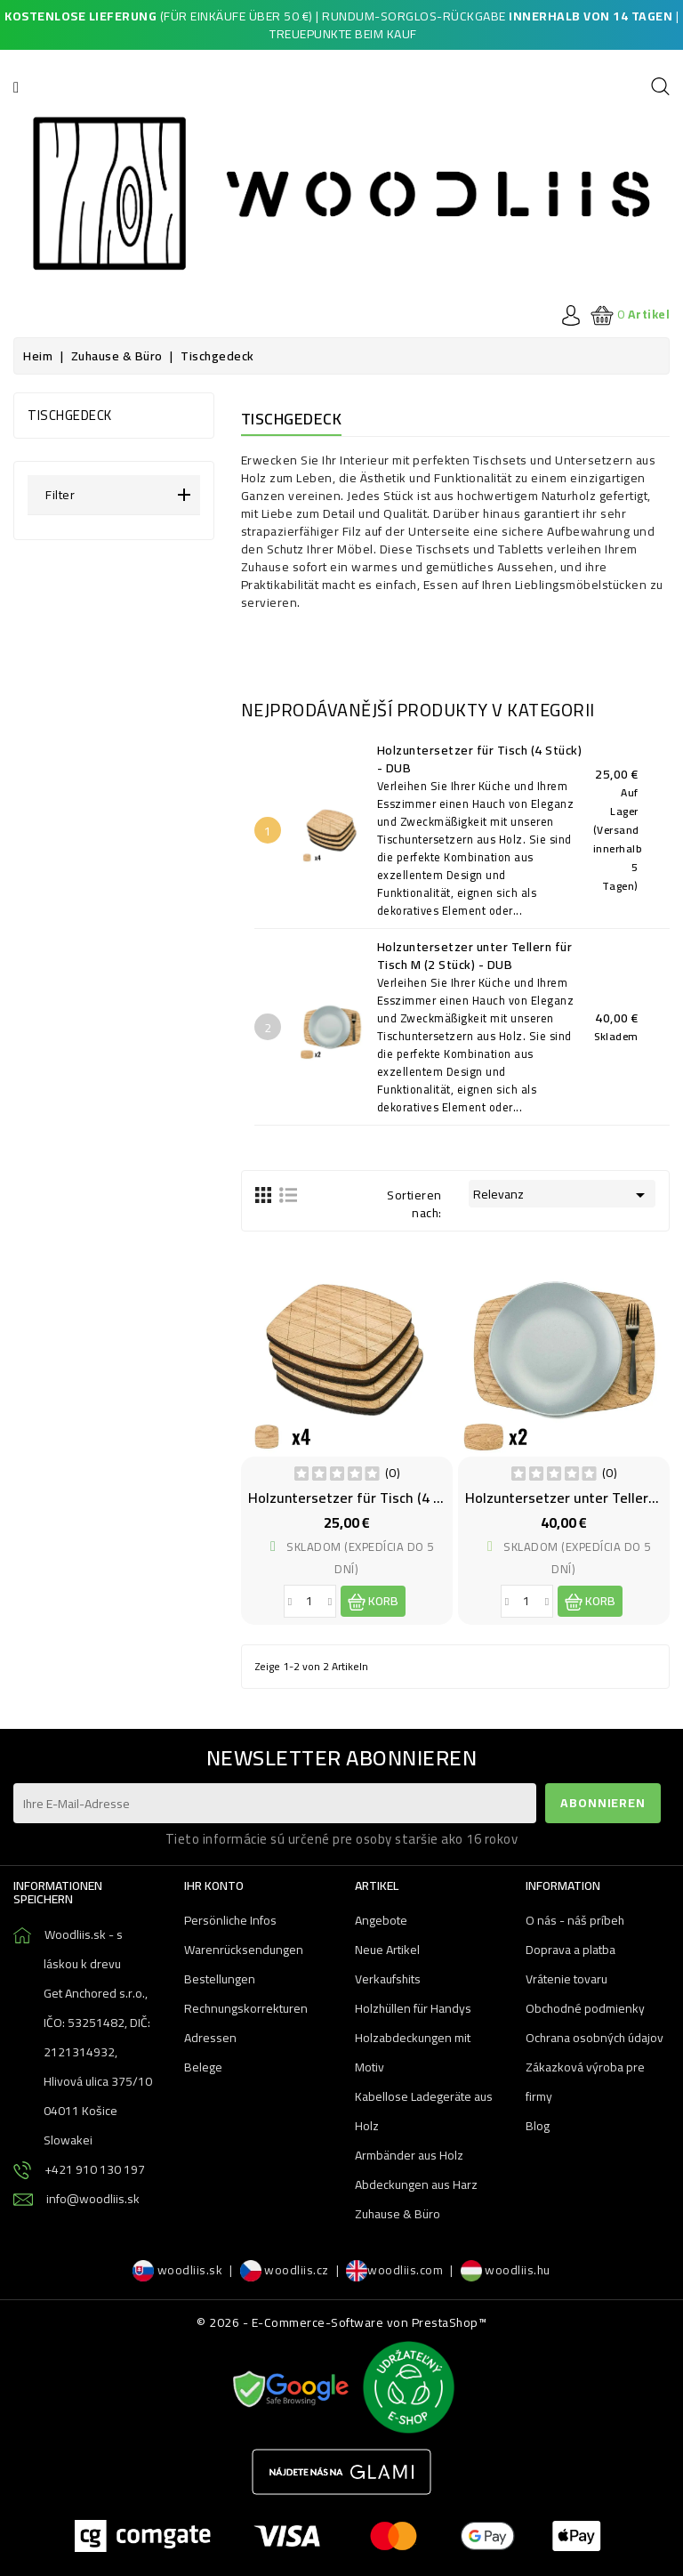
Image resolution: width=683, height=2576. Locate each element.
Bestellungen (219, 1979)
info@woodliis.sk (93, 2198)
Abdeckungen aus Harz (416, 2184)
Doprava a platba (570, 1949)
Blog (538, 2125)
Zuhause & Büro (397, 2213)
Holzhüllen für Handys (413, 2008)
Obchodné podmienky (585, 2008)
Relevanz (562, 1194)
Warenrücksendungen (243, 1949)
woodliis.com (394, 2269)
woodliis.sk (177, 2269)
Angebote (381, 1920)
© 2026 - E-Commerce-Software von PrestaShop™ (341, 2322)
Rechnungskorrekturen (246, 2008)
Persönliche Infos (230, 1920)
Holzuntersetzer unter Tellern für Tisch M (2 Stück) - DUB (477, 955)
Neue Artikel (387, 1949)
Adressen (210, 2037)
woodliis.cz (284, 2269)
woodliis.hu (505, 2269)
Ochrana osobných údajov (594, 2037)
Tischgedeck (70, 415)
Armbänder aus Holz (409, 2155)
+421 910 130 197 (94, 2169)
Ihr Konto (214, 1885)
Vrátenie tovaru (566, 1979)
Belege (203, 2067)
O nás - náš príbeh (575, 1920)
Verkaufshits (388, 1979)
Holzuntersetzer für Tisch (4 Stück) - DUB (481, 759)
